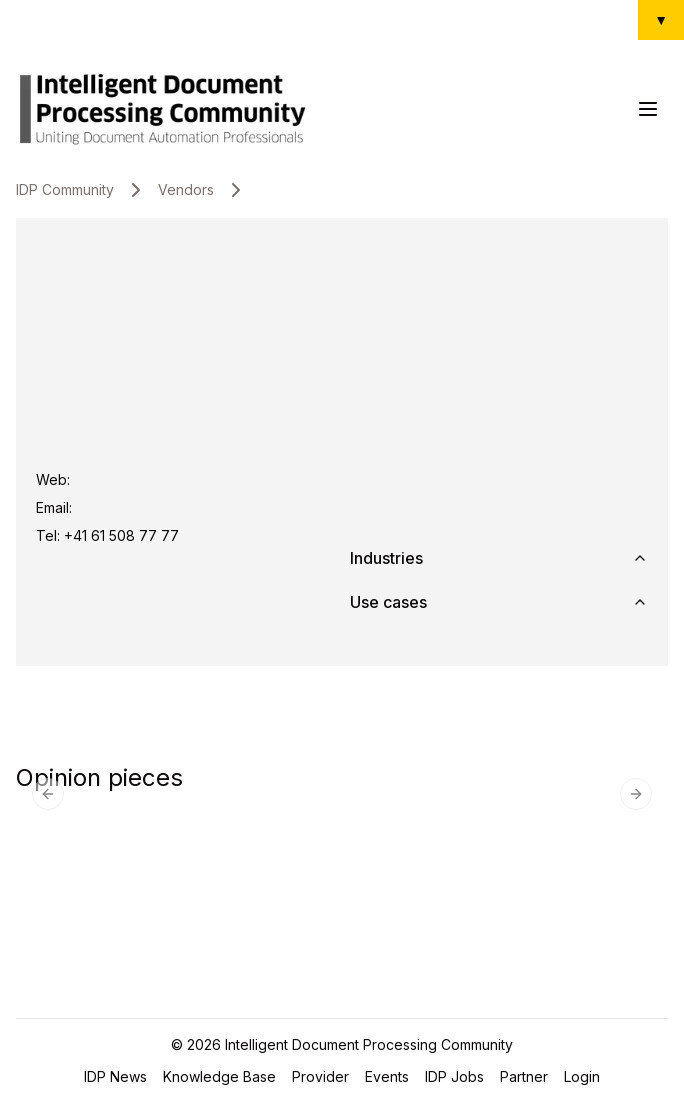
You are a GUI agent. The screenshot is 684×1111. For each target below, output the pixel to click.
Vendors (186, 189)
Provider (320, 1076)
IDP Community (65, 189)
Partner (524, 1076)
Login (582, 1076)
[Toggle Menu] (648, 109)
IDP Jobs (454, 1076)
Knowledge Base (219, 1076)
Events (387, 1076)
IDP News (115, 1076)
